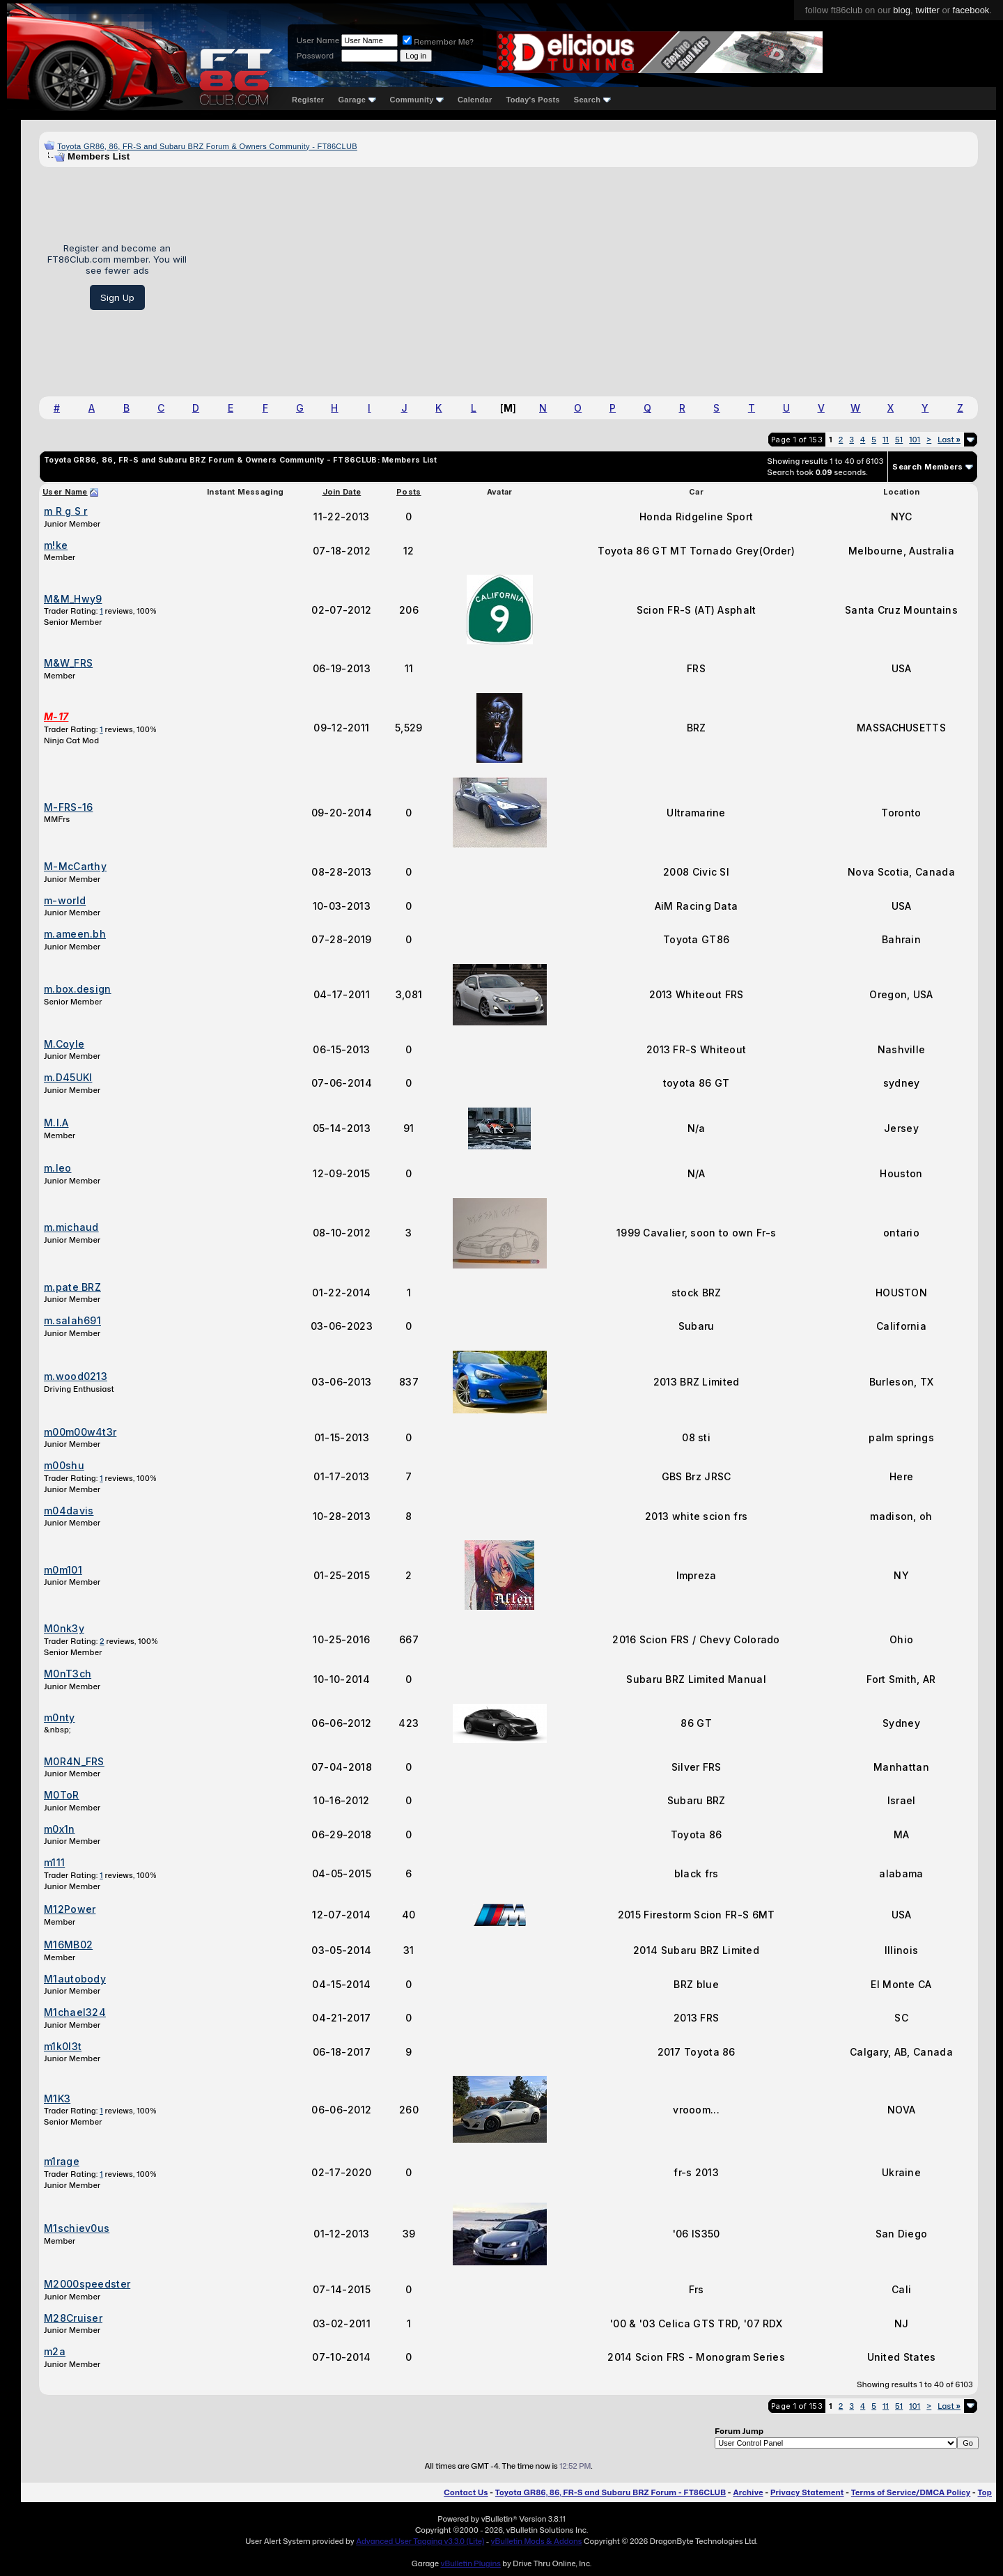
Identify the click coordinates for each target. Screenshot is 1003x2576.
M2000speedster (87, 2284)
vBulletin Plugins (470, 2563)
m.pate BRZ (72, 1287)
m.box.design (77, 989)
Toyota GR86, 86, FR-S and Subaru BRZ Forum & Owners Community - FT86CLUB (207, 146)
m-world (65, 900)
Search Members (927, 467)
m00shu (64, 1465)
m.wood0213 (75, 1376)
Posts (408, 492)
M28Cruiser (73, 2318)
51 (899, 439)
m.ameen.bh (75, 934)
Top (985, 2492)
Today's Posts (533, 99)
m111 (54, 1862)
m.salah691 (72, 1320)
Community (417, 99)
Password (315, 55)
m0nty (59, 1717)
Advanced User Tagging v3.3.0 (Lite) (420, 2541)
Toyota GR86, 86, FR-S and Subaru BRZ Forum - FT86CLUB (610, 2492)
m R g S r (66, 511)
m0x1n (59, 1829)
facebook (971, 10)
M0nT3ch (67, 1673)
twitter (927, 10)
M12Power (69, 1909)
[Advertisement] (587, 276)
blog (901, 10)
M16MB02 (68, 1944)
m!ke (56, 545)
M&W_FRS (68, 663)
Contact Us (466, 2492)
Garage (356, 99)
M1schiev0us (76, 2228)
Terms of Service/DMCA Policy (911, 2492)
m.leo (58, 1168)
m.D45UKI (68, 1077)
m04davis (68, 1510)
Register (308, 99)
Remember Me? (438, 41)
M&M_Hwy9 (73, 599)
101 (914, 439)
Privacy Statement (807, 2492)
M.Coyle (64, 1044)
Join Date (341, 492)
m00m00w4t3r (80, 1432)
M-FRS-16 (68, 807)
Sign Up (117, 297)
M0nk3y (64, 1628)
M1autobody (75, 1979)
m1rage (61, 2161)
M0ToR (61, 1795)
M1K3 (57, 2098)
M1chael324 (75, 2012)
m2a (54, 2351)
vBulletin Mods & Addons (536, 2541)
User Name (318, 40)
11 (886, 439)
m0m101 (63, 1570)
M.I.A (56, 1122)
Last (949, 439)
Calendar (475, 99)
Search (592, 99)
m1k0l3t (62, 2046)
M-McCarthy (75, 866)
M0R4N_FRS (74, 1761)
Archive (748, 2492)
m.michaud (71, 1227)
